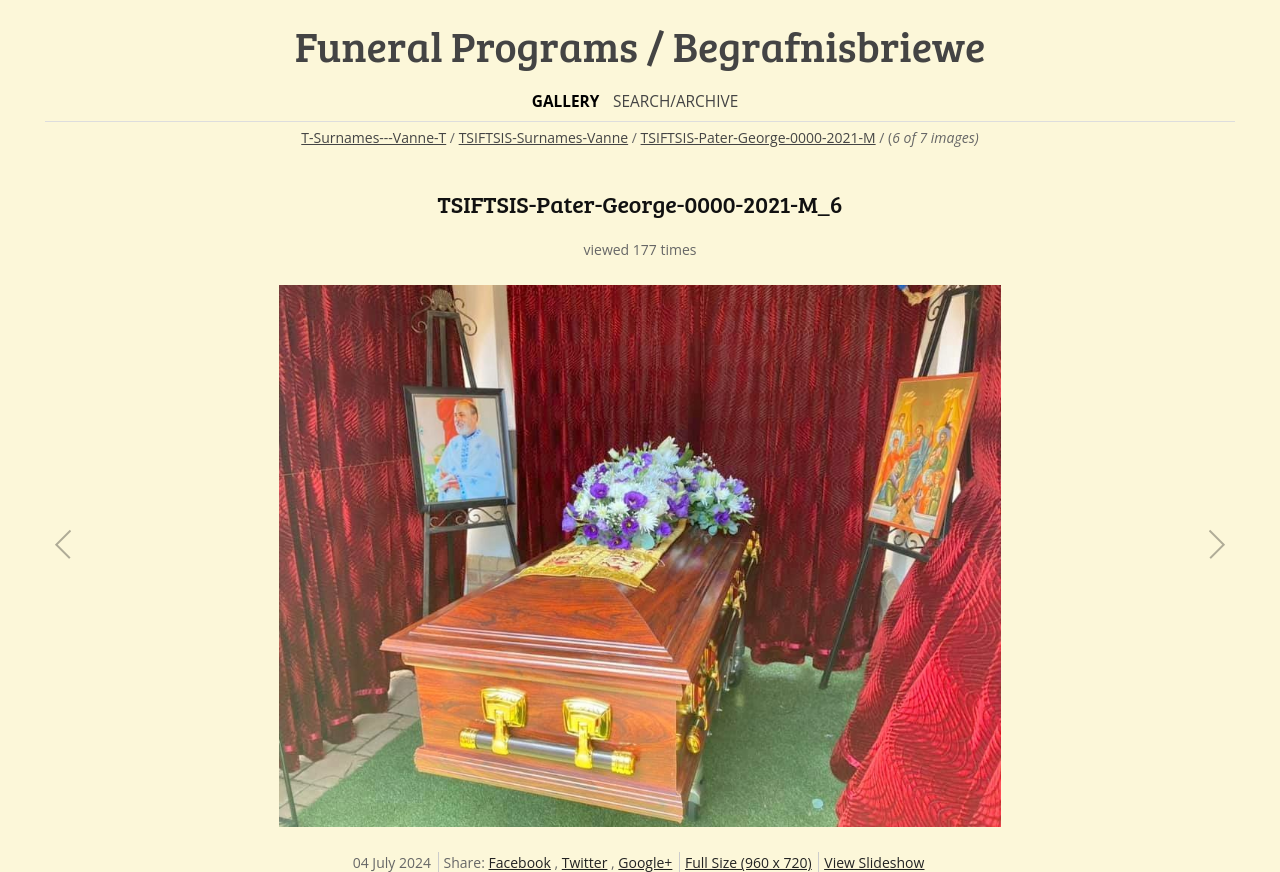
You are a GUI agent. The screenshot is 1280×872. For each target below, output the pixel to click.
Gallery (566, 101)
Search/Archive (675, 101)
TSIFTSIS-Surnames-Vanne (544, 137)
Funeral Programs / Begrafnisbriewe (640, 45)
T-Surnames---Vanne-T (373, 137)
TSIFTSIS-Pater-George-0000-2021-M (758, 137)
